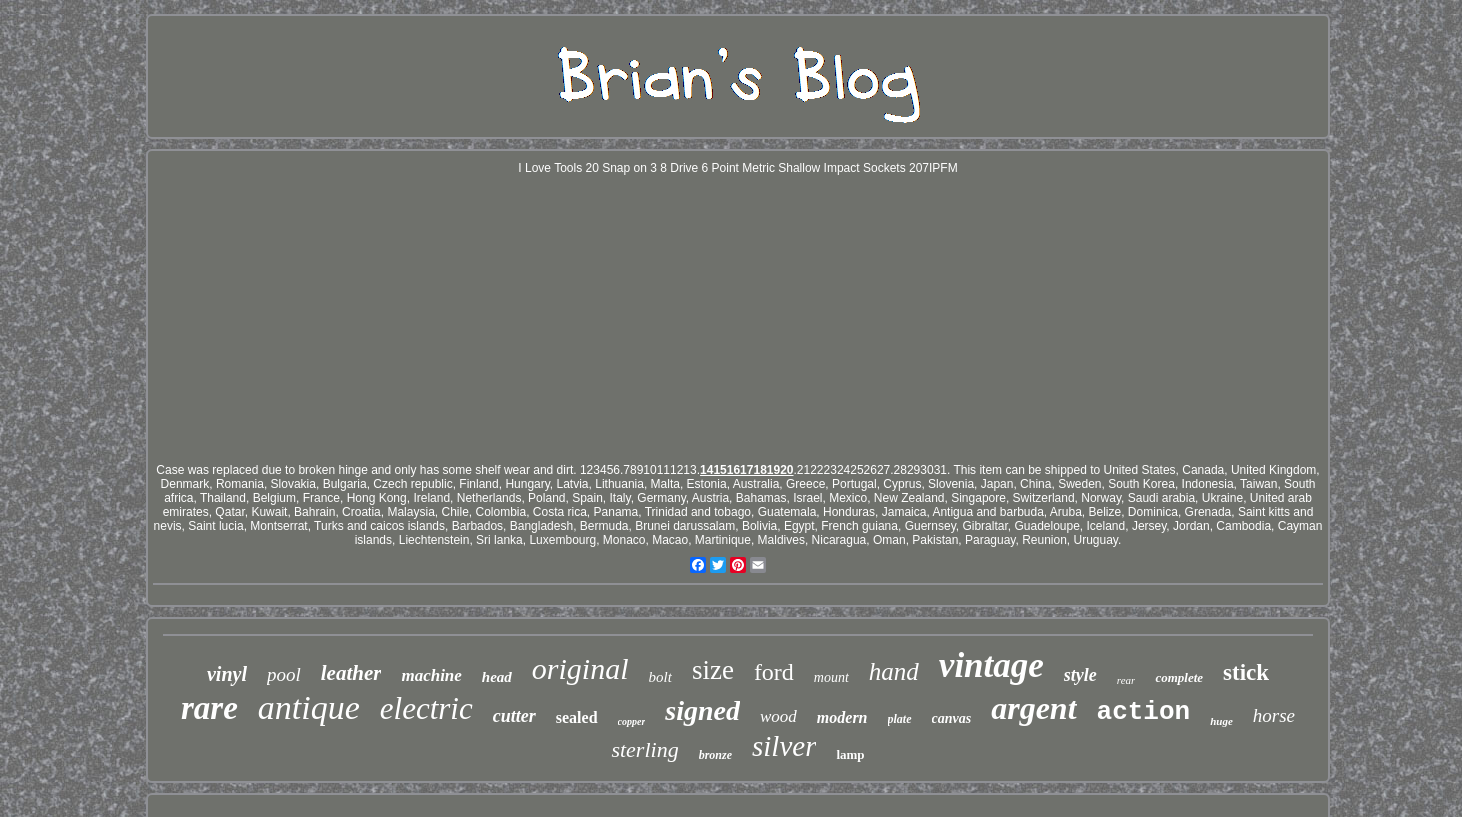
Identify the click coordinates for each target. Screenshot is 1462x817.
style (1080, 675)
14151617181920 (746, 470)
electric (426, 708)
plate (900, 719)
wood (778, 716)
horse (1274, 715)
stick (1246, 672)
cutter (514, 716)
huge (1221, 721)
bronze (715, 755)
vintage (991, 665)
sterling (644, 749)
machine (431, 675)
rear (1126, 680)
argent (1033, 708)
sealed (577, 717)
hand (894, 671)
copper (632, 721)
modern (842, 717)
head (497, 677)
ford (774, 672)
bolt (660, 677)
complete (1179, 677)
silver (784, 746)
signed (702, 710)
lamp (850, 754)
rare (209, 708)
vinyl (227, 674)
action (1144, 712)
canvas (952, 718)
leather (351, 673)
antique (309, 707)
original (580, 668)
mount (831, 677)
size (713, 670)
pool (284, 674)
